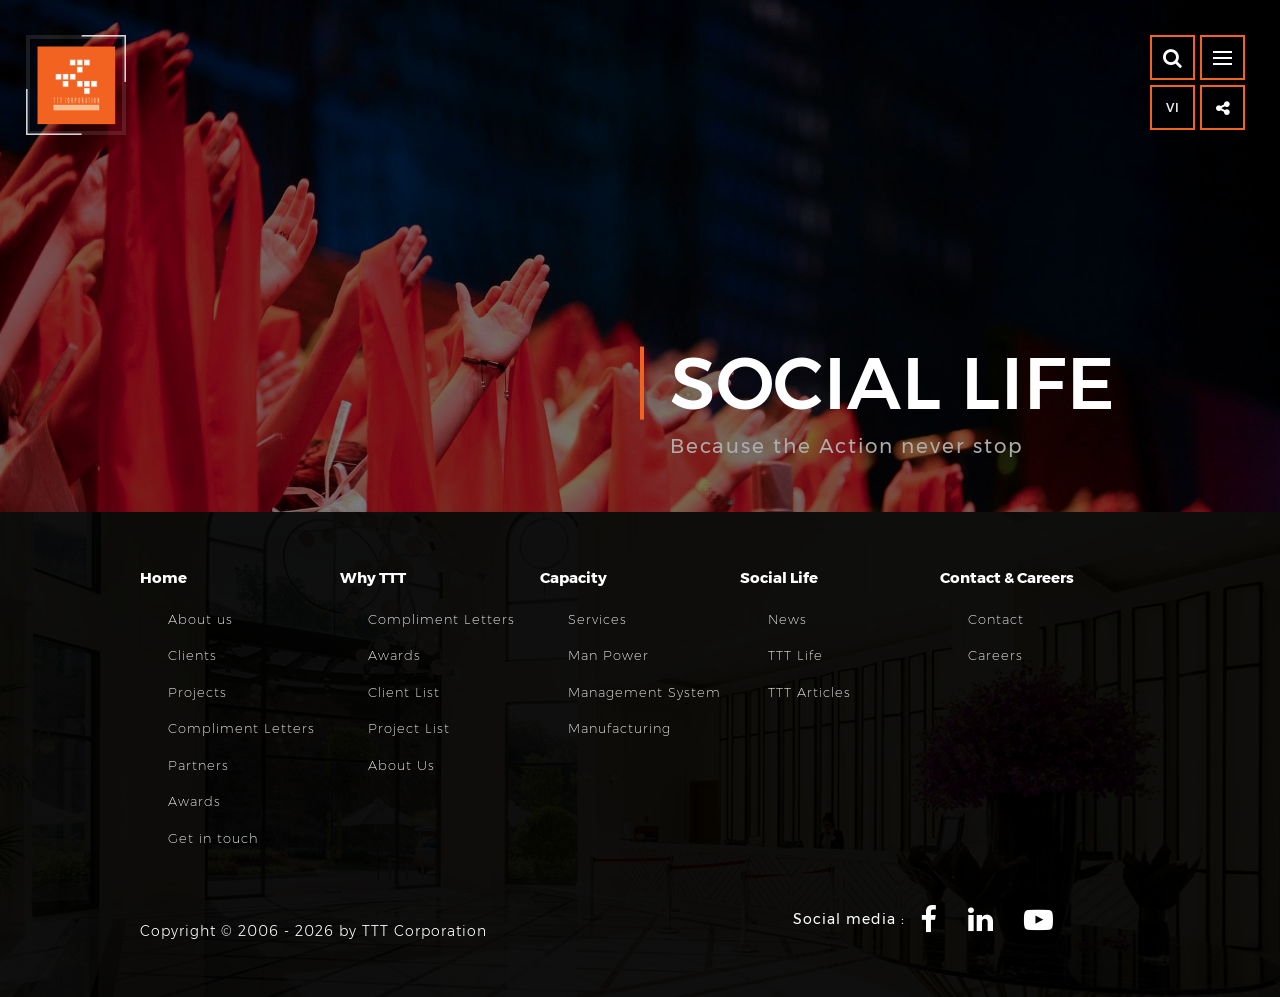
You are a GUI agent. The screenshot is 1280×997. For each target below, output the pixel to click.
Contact (996, 619)
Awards (194, 801)
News (787, 619)
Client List (404, 692)
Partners (198, 765)
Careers (995, 655)
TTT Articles (809, 692)
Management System (644, 692)
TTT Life (795, 655)
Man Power (608, 655)
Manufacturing (619, 728)
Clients (192, 655)
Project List (409, 728)
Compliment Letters (241, 728)
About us (200, 619)
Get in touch (213, 838)
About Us (401, 765)
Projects (197, 692)
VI (1173, 107)
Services (597, 619)
